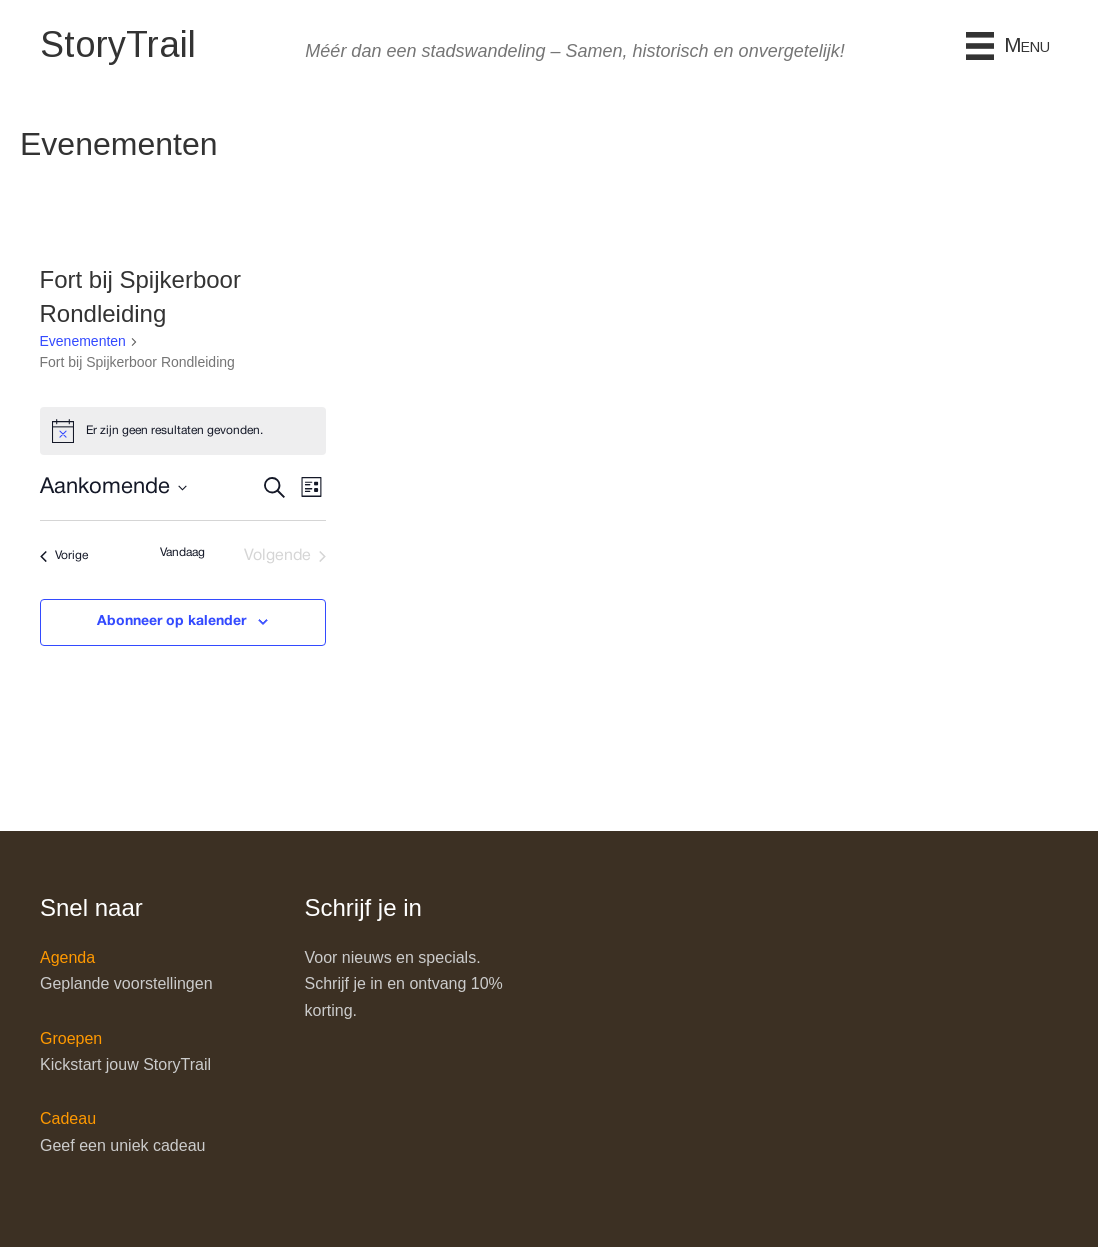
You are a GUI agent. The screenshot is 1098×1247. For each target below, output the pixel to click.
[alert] (183, 431)
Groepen (71, 1038)
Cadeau (68, 1118)
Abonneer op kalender (171, 621)
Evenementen (83, 341)
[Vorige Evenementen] (64, 556)
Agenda (67, 957)
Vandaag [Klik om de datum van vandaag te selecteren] (182, 552)
